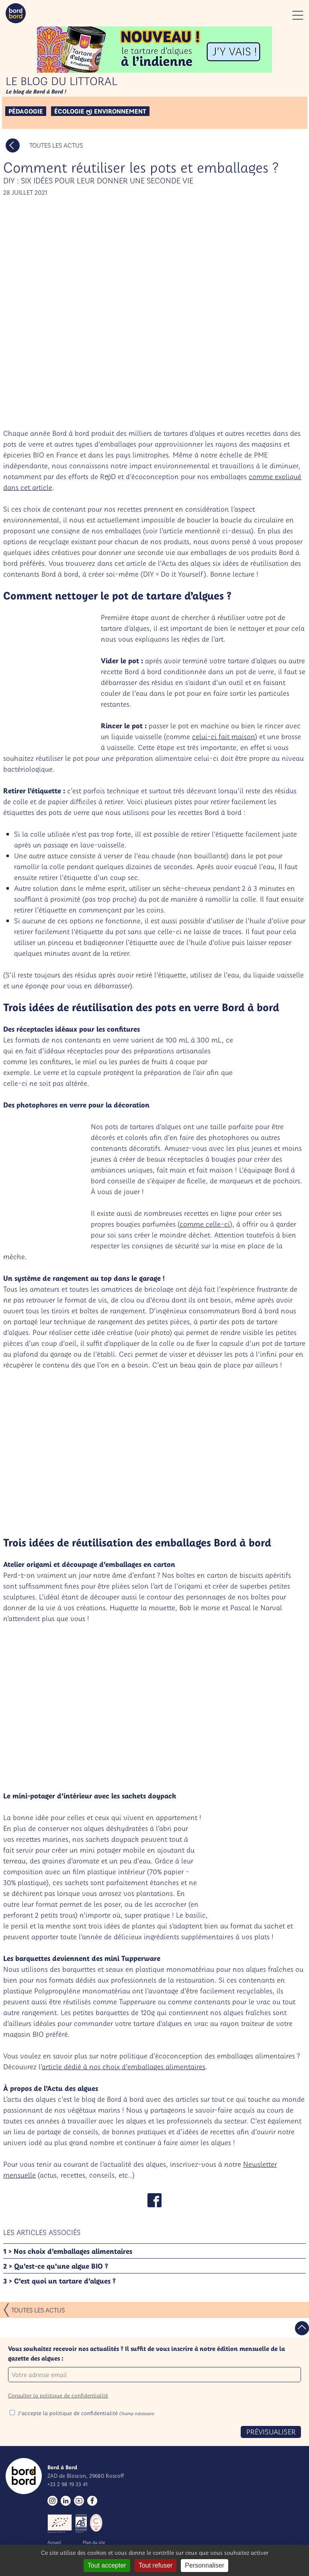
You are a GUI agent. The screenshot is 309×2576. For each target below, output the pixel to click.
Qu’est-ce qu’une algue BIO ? (61, 2266)
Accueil (54, 2542)
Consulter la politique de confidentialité (58, 2395)
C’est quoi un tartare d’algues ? (65, 2280)
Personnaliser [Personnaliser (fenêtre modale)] (204, 2565)
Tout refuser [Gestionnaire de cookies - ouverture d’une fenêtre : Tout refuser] (155, 2565)
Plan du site (94, 2542)
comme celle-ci (205, 1224)
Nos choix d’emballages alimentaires (73, 2251)
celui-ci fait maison (223, 736)
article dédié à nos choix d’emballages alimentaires (123, 2066)
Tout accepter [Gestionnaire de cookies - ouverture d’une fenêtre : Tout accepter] (107, 2565)
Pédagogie (25, 111)
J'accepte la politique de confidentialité (86, 2413)
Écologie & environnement (100, 111)
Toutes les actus (56, 145)
